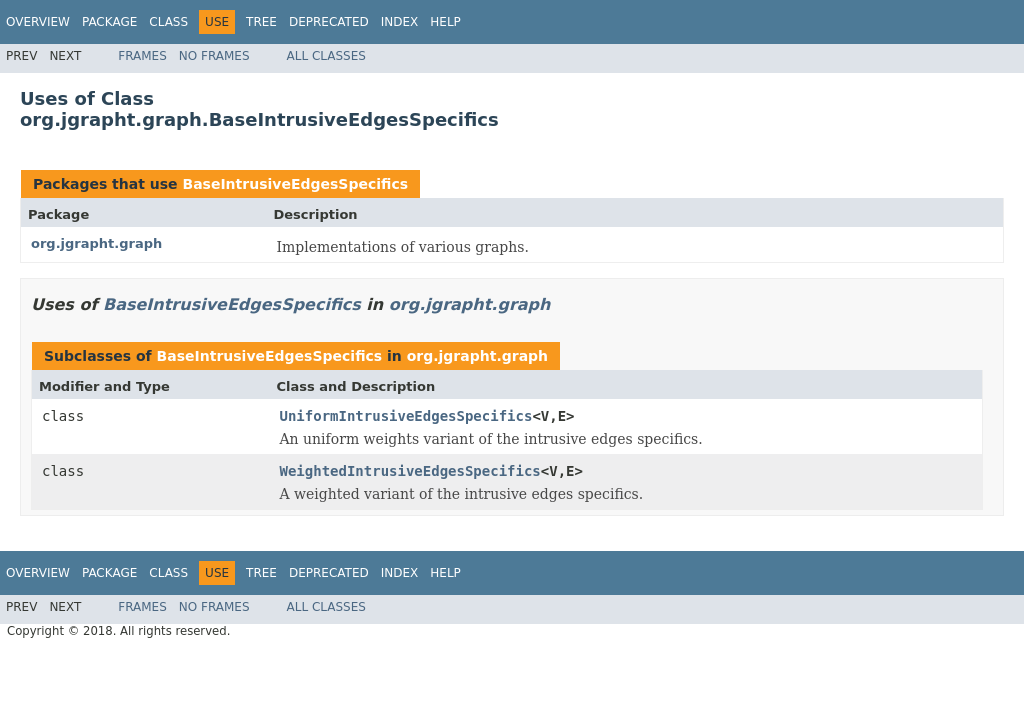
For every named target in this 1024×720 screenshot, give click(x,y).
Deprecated (329, 22)
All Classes (326, 56)
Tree (261, 22)
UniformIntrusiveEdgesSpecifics (406, 416)
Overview (38, 22)
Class (168, 22)
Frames (142, 56)
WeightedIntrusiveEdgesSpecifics (410, 471)
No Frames (214, 56)
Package (109, 22)
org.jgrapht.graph (96, 243)
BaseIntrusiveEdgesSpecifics (295, 184)
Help (445, 22)
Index (400, 22)
